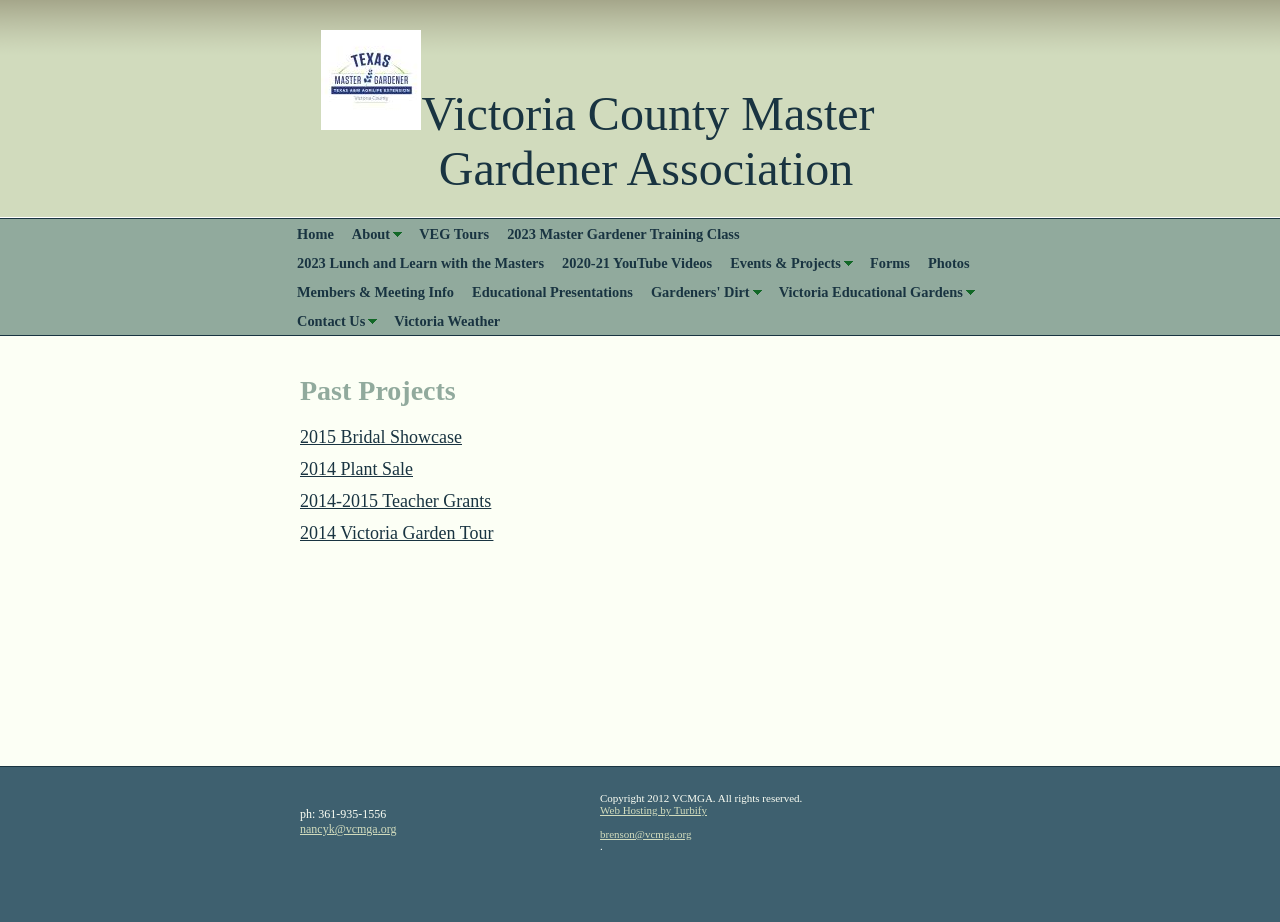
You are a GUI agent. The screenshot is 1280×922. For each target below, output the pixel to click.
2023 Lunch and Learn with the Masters (420, 263)
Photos (949, 263)
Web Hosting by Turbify (653, 810)
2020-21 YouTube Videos (637, 263)
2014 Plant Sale (356, 469)
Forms (890, 263)
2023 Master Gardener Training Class (623, 234)
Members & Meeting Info (375, 292)
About (371, 234)
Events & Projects (785, 263)
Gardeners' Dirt (700, 292)
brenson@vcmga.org (646, 834)
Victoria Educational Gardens (871, 292)
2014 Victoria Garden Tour (396, 533)
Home (315, 234)
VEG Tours (454, 234)
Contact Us (331, 321)
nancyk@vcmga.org (348, 829)
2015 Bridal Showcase (381, 437)
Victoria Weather (447, 321)
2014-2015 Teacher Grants (395, 501)
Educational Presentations (552, 292)
